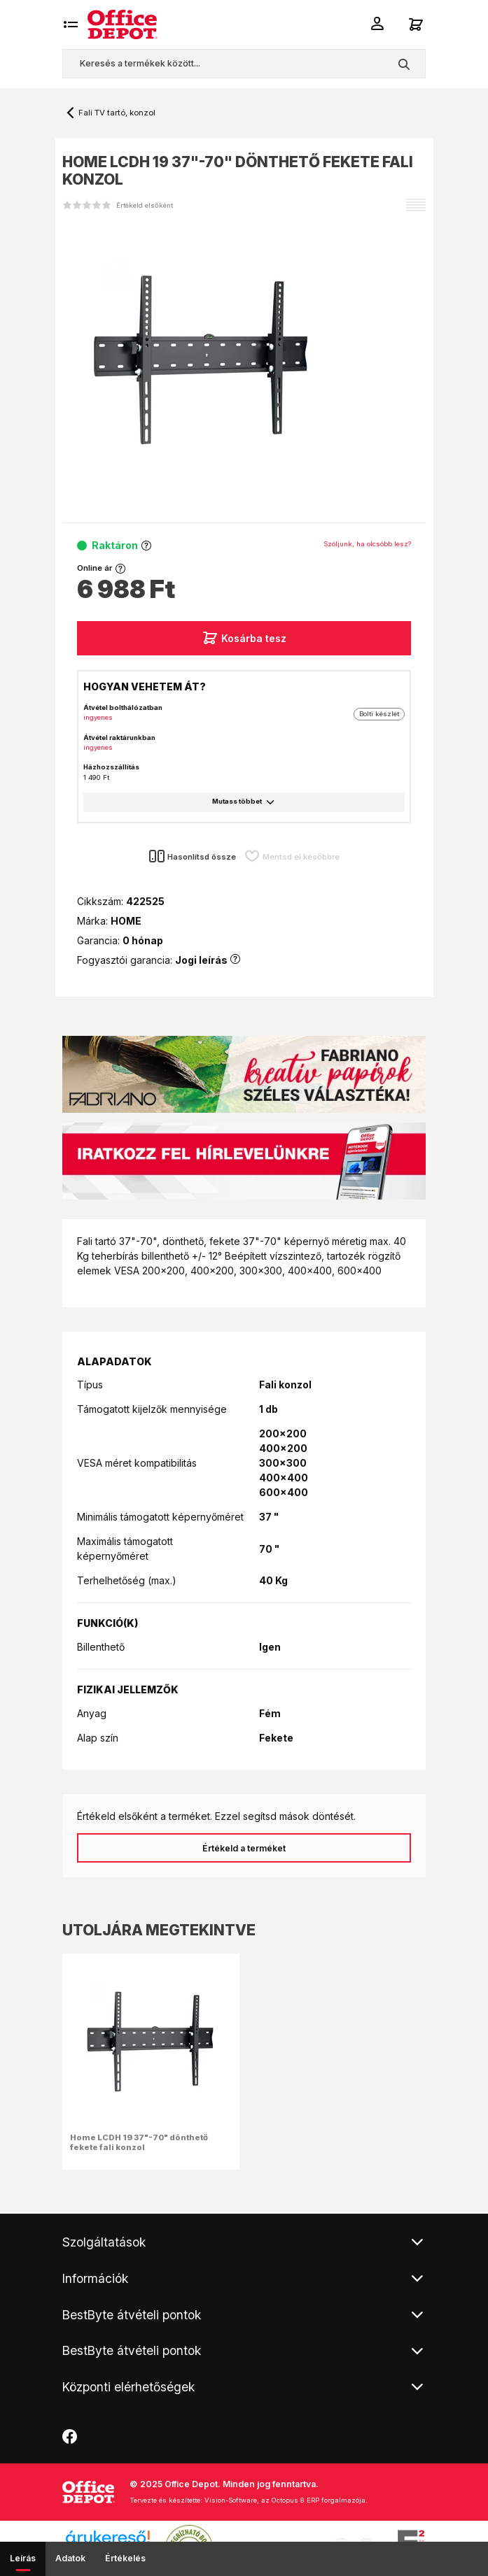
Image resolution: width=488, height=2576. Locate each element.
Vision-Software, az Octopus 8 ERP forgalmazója (284, 2500)
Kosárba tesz (244, 637)
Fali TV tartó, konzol (116, 113)
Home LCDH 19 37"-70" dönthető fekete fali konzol (139, 2142)
